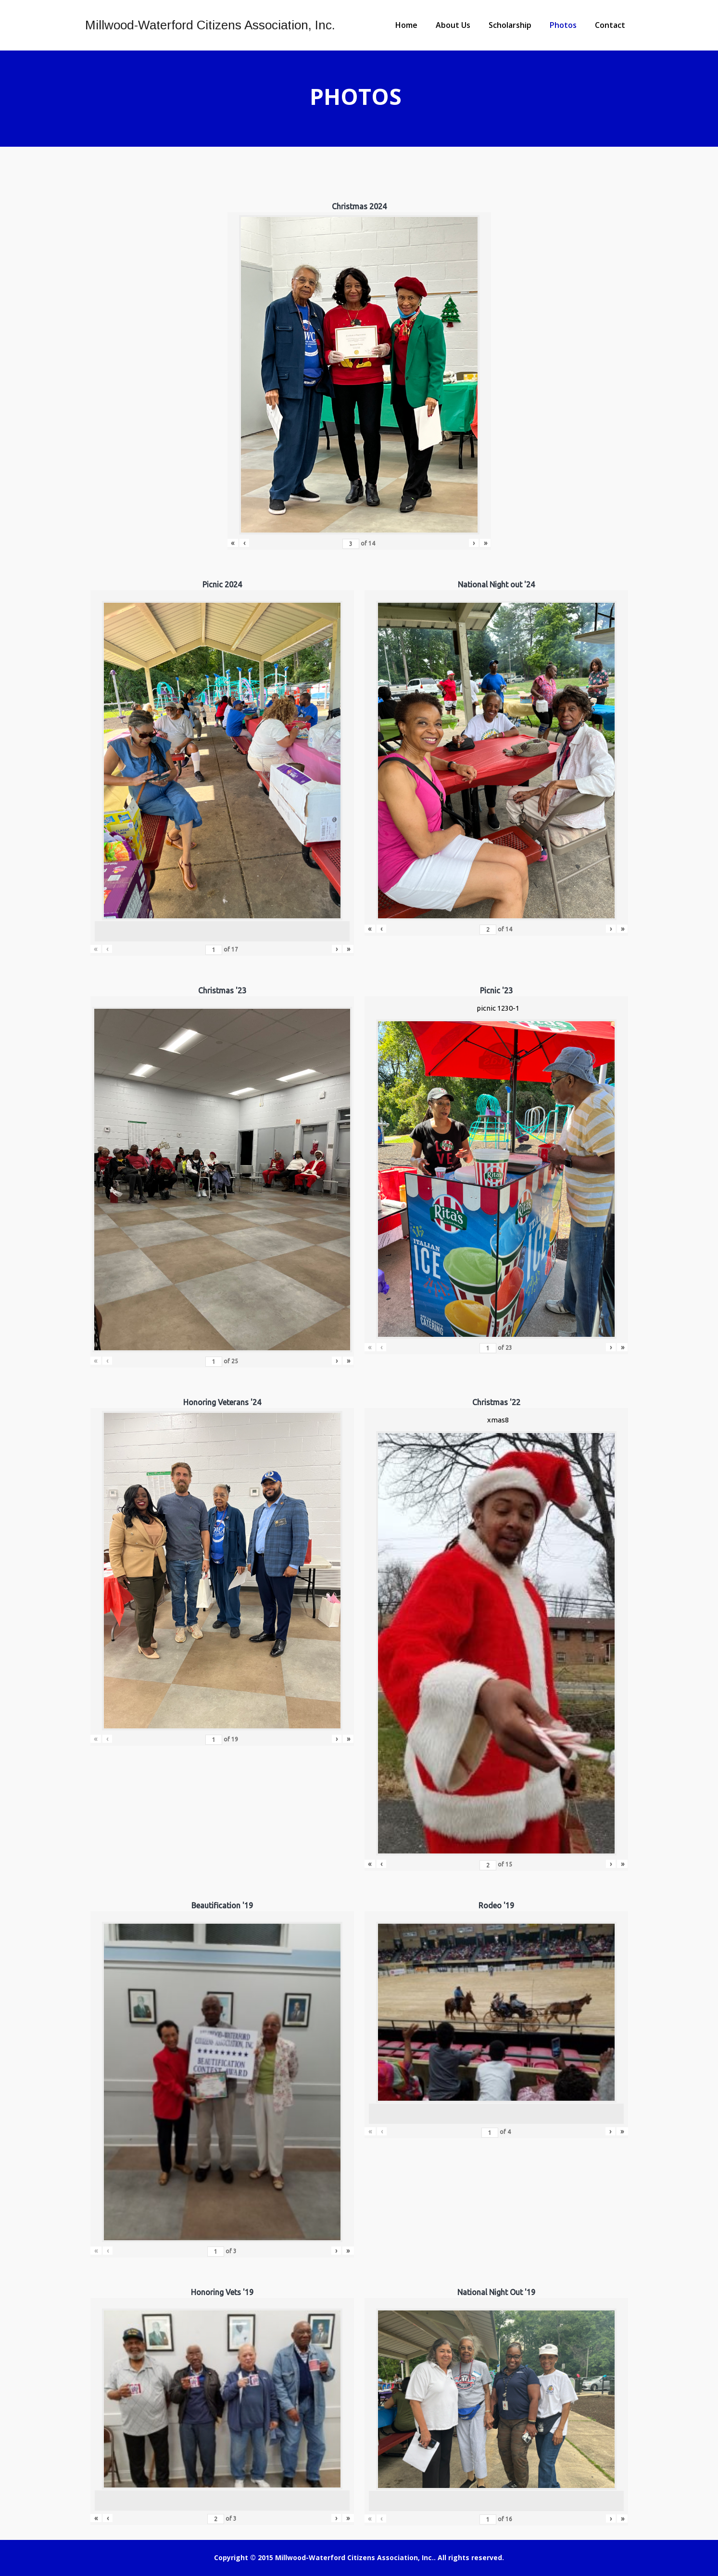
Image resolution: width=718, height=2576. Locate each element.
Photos (563, 25)
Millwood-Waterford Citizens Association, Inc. (210, 25)
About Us (453, 25)
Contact (610, 25)
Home (406, 25)
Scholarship (510, 25)
